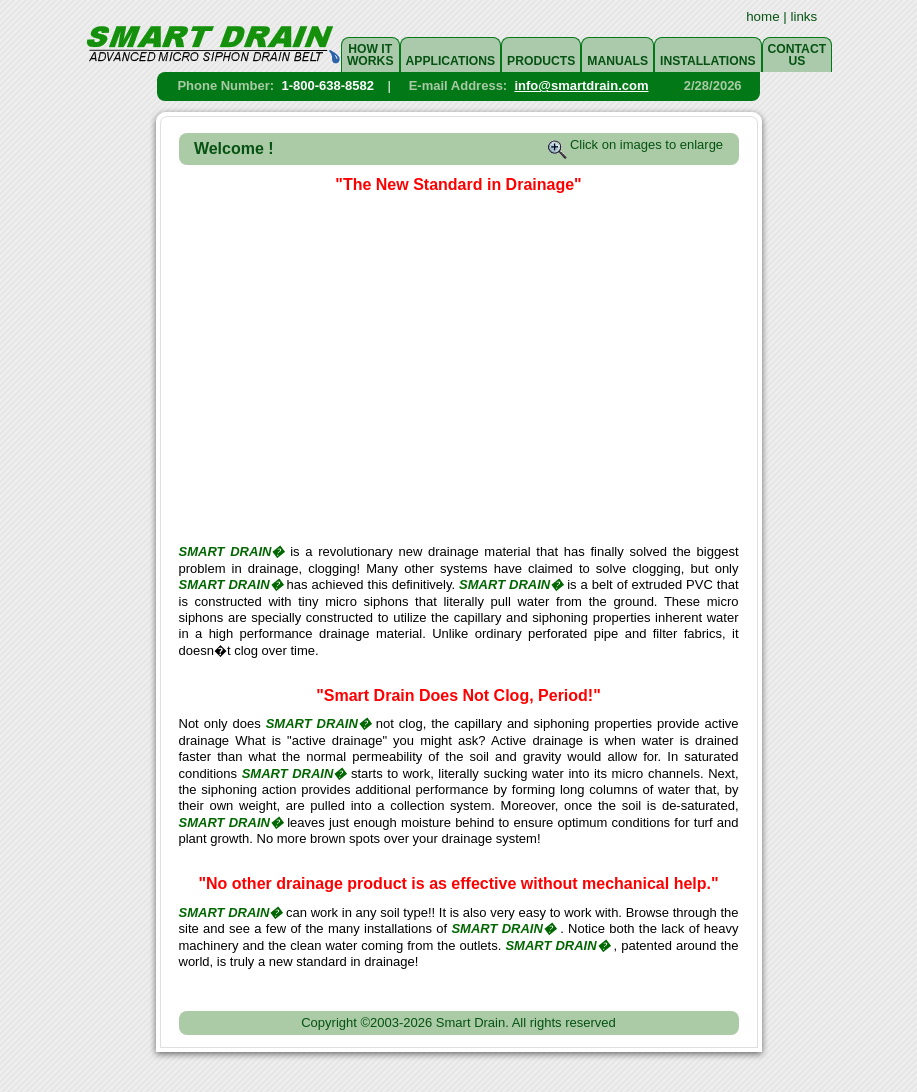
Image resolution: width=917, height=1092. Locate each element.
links (804, 16)
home (762, 16)
